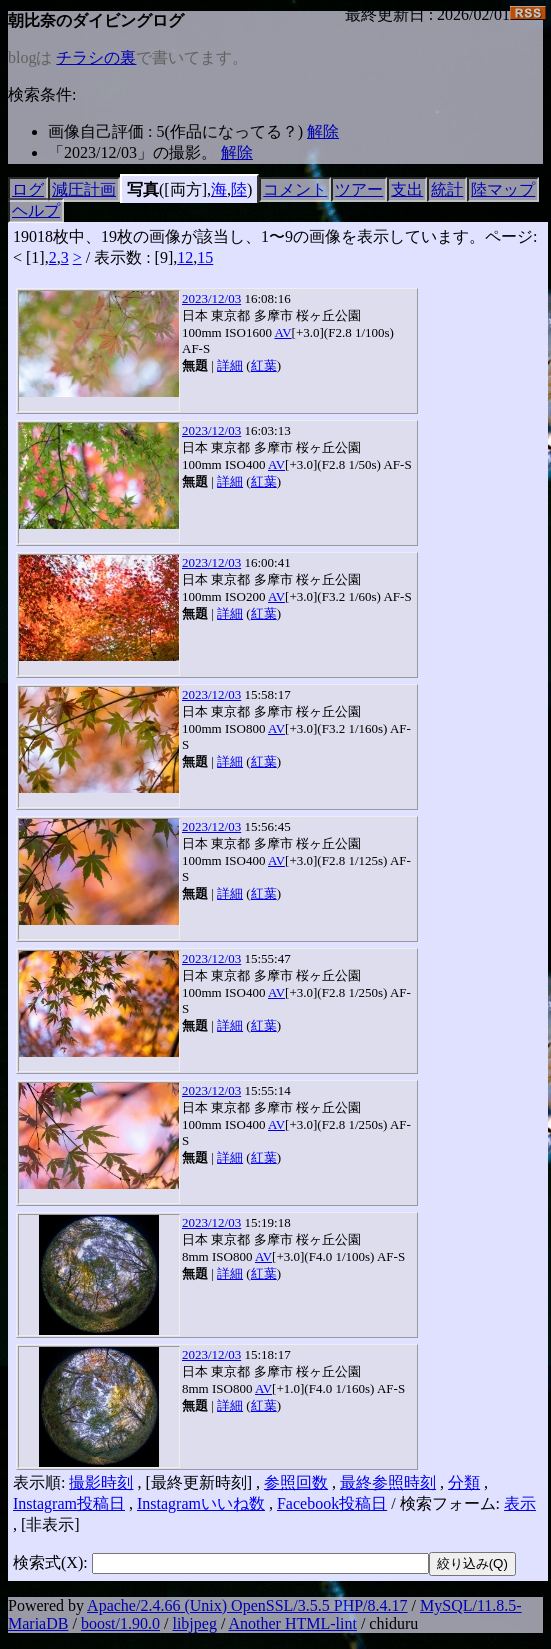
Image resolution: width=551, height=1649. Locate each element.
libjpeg (194, 1623)
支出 (407, 189)
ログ (28, 189)
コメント (295, 189)
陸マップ (503, 189)
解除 (323, 131)
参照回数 (296, 1482)
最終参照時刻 (388, 1482)
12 (185, 257)
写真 (143, 189)
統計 (447, 189)
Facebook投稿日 (332, 1503)
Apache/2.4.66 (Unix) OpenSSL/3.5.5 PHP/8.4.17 (247, 1605)
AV (282, 332)
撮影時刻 (101, 1482)
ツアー (359, 189)
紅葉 (264, 365)
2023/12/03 (211, 298)
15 (205, 257)
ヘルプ (36, 210)
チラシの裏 (96, 57)
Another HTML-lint (292, 1623)
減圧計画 (84, 189)
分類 (464, 1482)
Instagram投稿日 (69, 1503)
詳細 (230, 365)
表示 (520, 1503)
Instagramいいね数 (201, 1503)
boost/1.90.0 (120, 1623)
